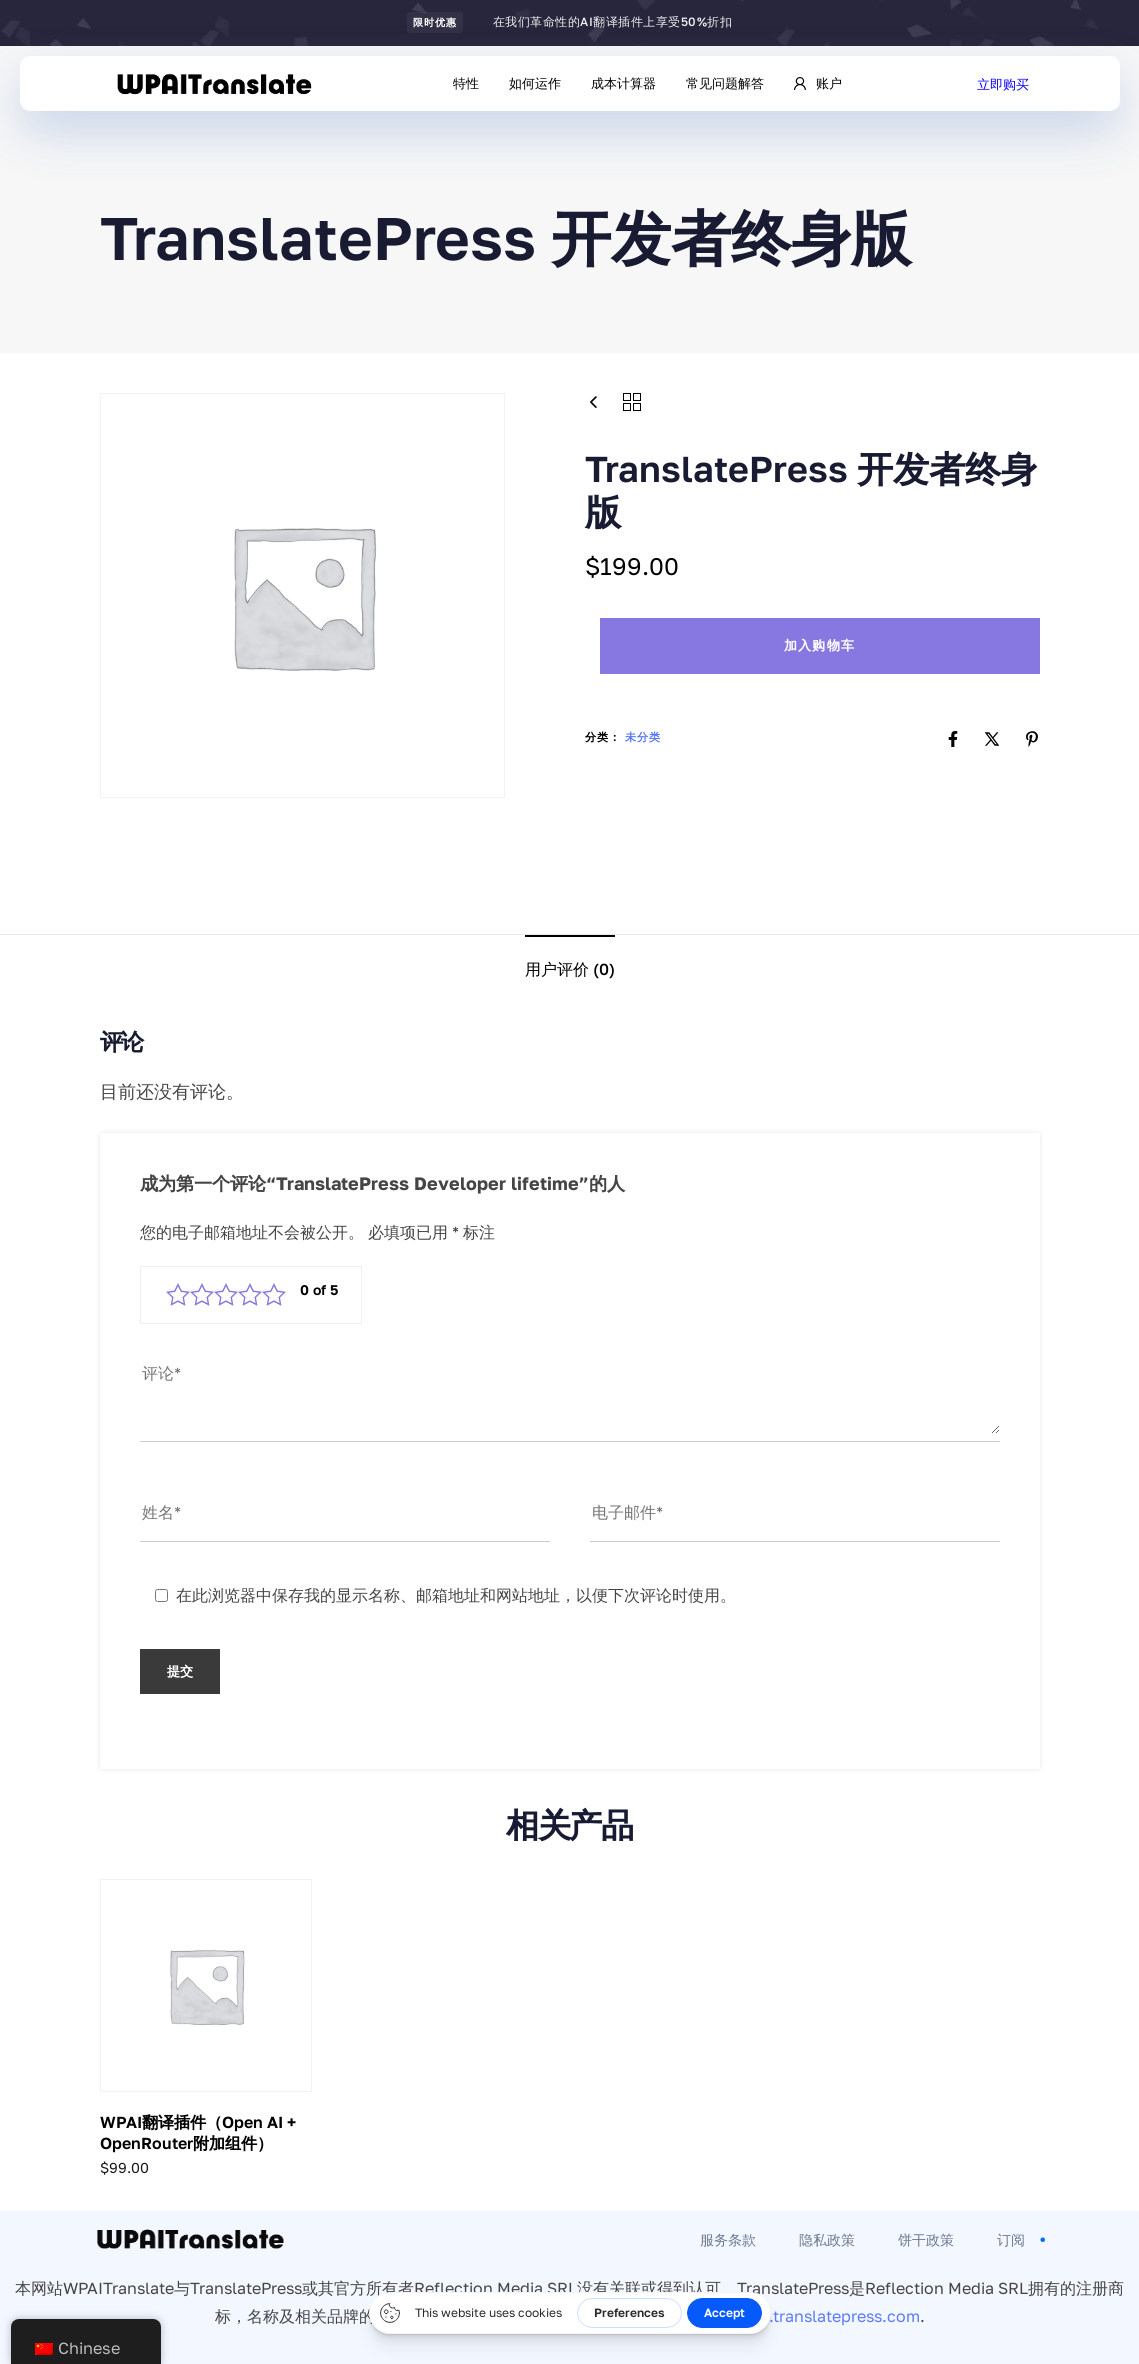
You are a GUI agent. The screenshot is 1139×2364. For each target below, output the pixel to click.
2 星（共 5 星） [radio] (202, 1295)
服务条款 (728, 2239)
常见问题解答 (725, 83)
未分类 (643, 736)
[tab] (570, 969)
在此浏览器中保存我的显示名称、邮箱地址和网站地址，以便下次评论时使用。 (456, 1595)
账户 (818, 83)
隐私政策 (827, 2239)
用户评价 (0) (570, 969)
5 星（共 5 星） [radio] (274, 1295)
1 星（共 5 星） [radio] (178, 1295)
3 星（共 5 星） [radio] (226, 1295)
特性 (466, 83)
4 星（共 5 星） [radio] (250, 1295)
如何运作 (535, 83)
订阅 (1023, 2239)
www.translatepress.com (825, 2316)
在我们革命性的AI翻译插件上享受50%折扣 (613, 21)
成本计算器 (623, 83)
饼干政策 (926, 2239)
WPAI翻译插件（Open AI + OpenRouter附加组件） (198, 2132)
